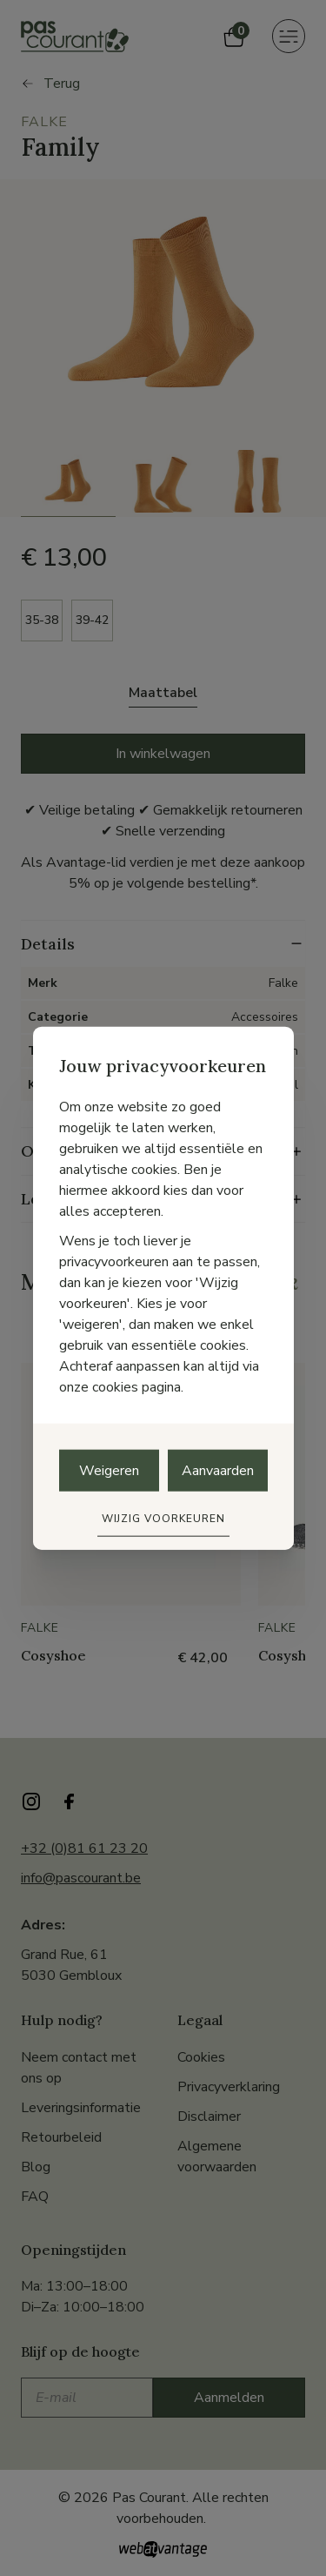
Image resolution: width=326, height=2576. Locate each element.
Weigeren (109, 1469)
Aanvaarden (218, 1469)
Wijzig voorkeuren (163, 1518)
